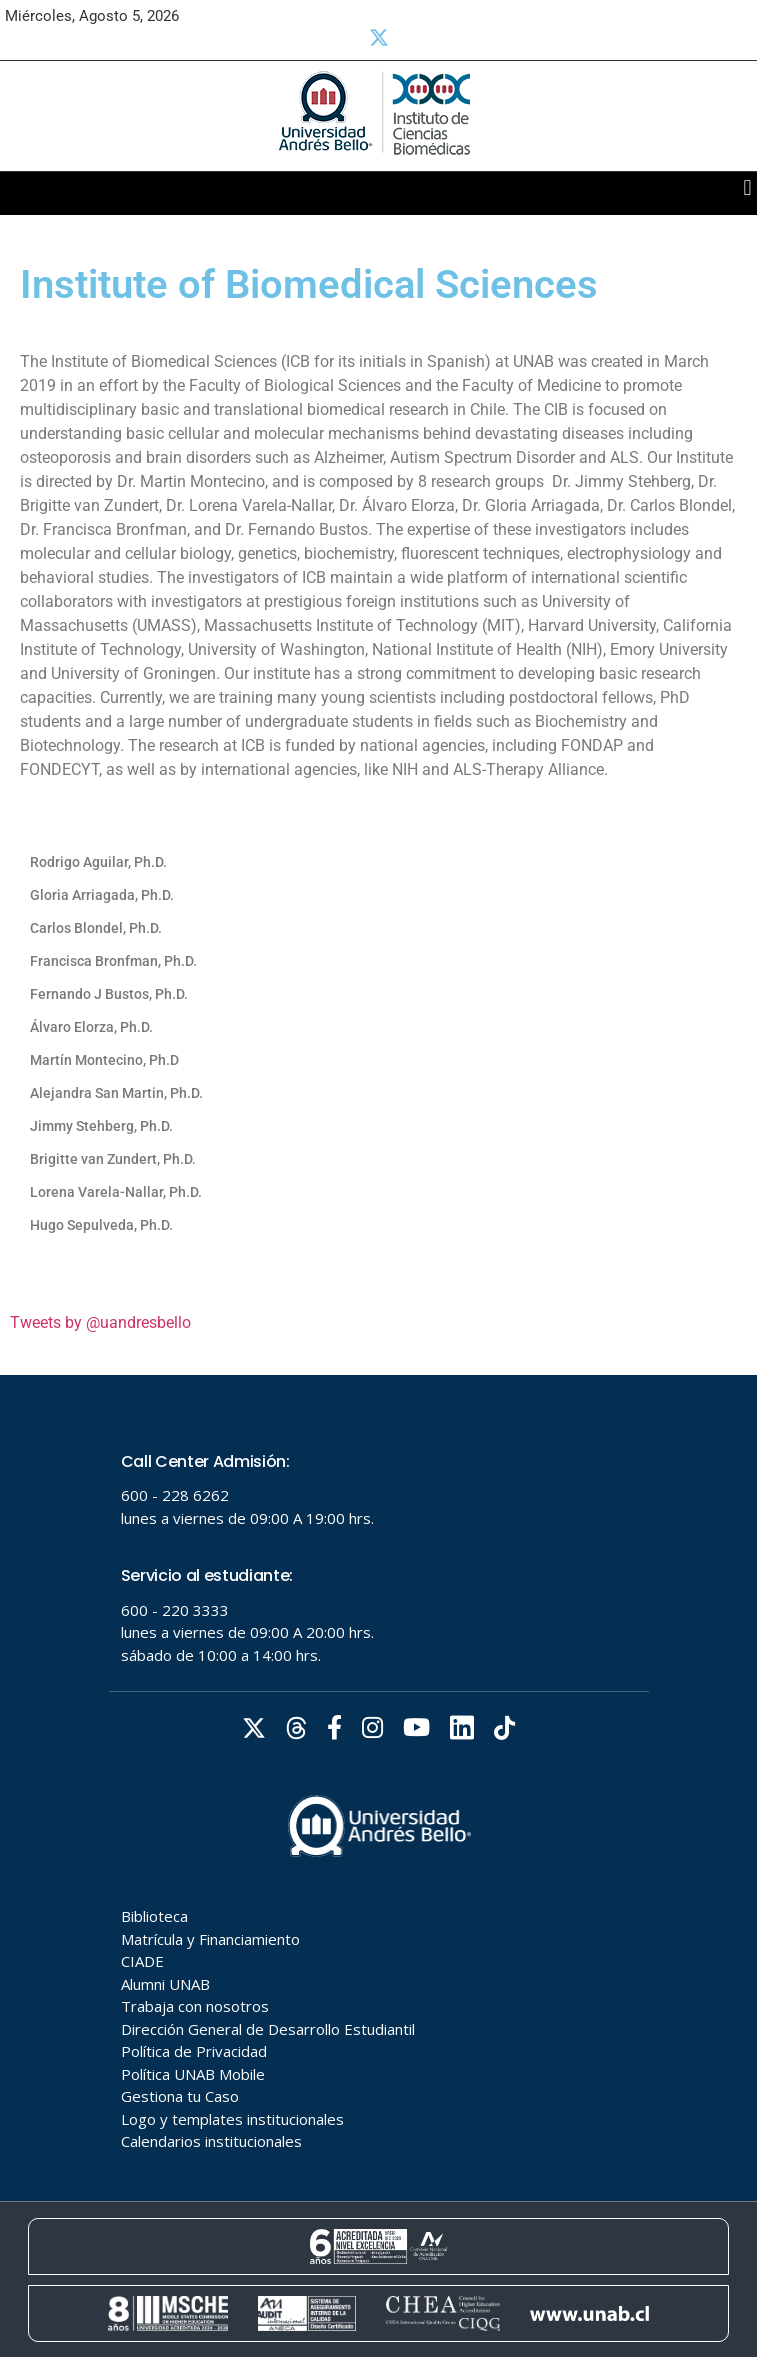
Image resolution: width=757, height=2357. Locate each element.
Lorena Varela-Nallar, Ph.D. (116, 1192)
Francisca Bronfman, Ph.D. (113, 961)
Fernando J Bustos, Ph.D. (109, 994)
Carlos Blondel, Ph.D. (96, 928)
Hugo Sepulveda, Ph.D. (101, 1225)
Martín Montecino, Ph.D (104, 1060)
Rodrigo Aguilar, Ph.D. (98, 862)
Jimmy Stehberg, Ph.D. (101, 1126)
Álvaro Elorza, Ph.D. (91, 1027)
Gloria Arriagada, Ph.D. (102, 895)
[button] (747, 188)
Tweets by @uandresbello (100, 1322)
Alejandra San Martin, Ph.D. (116, 1093)
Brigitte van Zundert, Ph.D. (113, 1159)
